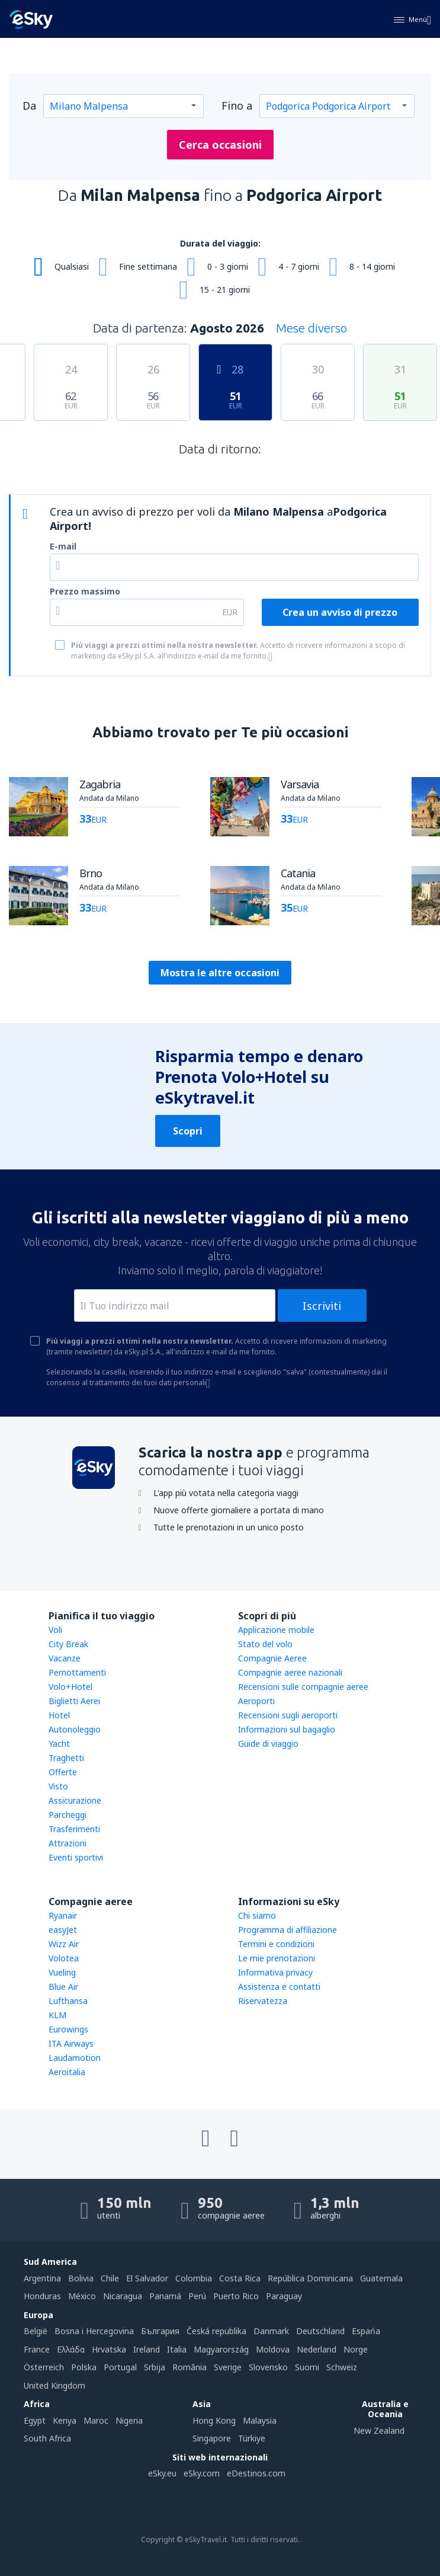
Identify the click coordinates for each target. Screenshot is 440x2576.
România (189, 2367)
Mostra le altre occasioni (220, 972)
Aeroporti (256, 1700)
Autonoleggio (75, 1729)
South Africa (47, 2438)
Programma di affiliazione (287, 1929)
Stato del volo (265, 1644)
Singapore (211, 2438)
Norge (355, 2349)
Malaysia (260, 2420)
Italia (177, 2349)
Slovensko (268, 2367)
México (82, 2296)
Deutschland (320, 2331)
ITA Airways (71, 2043)
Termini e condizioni (276, 1943)
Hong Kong (214, 2420)
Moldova (273, 2349)
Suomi (307, 2367)
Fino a (236, 105)
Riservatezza (262, 2000)
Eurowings (68, 2029)
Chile (110, 2278)
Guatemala (381, 2278)
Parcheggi (67, 1814)
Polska (84, 2367)
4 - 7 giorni (298, 266)
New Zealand (379, 2430)
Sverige (228, 2367)
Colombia (193, 2278)
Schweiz (341, 2367)
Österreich (44, 2367)
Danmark (271, 2331)
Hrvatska (109, 2349)
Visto (58, 1786)
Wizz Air (64, 1943)
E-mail (63, 546)
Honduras (42, 2296)
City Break (68, 1644)
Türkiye (251, 2438)
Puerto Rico (236, 2296)
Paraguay (284, 2296)
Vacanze (65, 1658)
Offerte (63, 1772)
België (35, 2331)
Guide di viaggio (268, 1743)
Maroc (95, 2420)
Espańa (366, 2331)
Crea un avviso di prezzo (339, 612)
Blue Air (63, 1986)
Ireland (146, 2349)
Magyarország (221, 2349)
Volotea (64, 1958)
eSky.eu (162, 2473)
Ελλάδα (71, 2349)
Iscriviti (322, 1306)
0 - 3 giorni (227, 266)
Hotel (59, 1715)
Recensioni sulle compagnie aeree (303, 1686)
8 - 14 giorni (372, 266)
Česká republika (216, 2331)
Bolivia (81, 2278)
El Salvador (147, 2278)
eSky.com (202, 2473)
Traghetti (66, 1757)
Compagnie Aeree (272, 1658)
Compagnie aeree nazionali (290, 1672)
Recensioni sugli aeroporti (288, 1715)
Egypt (35, 2420)
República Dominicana (310, 2278)
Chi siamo (257, 1915)
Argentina (42, 2278)
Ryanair (63, 1915)
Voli (55, 1629)
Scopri (188, 1130)
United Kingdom (54, 2385)
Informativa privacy (275, 1972)
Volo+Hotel (70, 1686)
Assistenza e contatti (279, 1986)
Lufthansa (68, 2000)
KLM (57, 2015)
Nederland (316, 2349)
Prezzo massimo (85, 591)
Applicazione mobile (276, 1629)
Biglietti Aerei (74, 1700)
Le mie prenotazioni (276, 1958)
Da (29, 105)
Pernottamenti (77, 1672)
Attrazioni (67, 1843)
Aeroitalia (67, 2072)
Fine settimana (148, 266)
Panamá (165, 2296)
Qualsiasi (71, 266)
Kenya (64, 2420)
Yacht (59, 1743)
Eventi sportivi (76, 1857)
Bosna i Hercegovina (94, 2331)
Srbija (154, 2367)
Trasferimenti (74, 1828)
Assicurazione (75, 1800)
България (160, 2331)
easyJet (63, 1929)
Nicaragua (122, 2296)
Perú (197, 2296)
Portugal (120, 2367)
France (37, 2349)
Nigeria (129, 2420)
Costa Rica (240, 2278)
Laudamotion (75, 2057)
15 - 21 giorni (225, 289)
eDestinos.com (256, 2473)
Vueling (62, 1972)
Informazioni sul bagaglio (286, 1729)
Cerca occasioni (220, 145)
